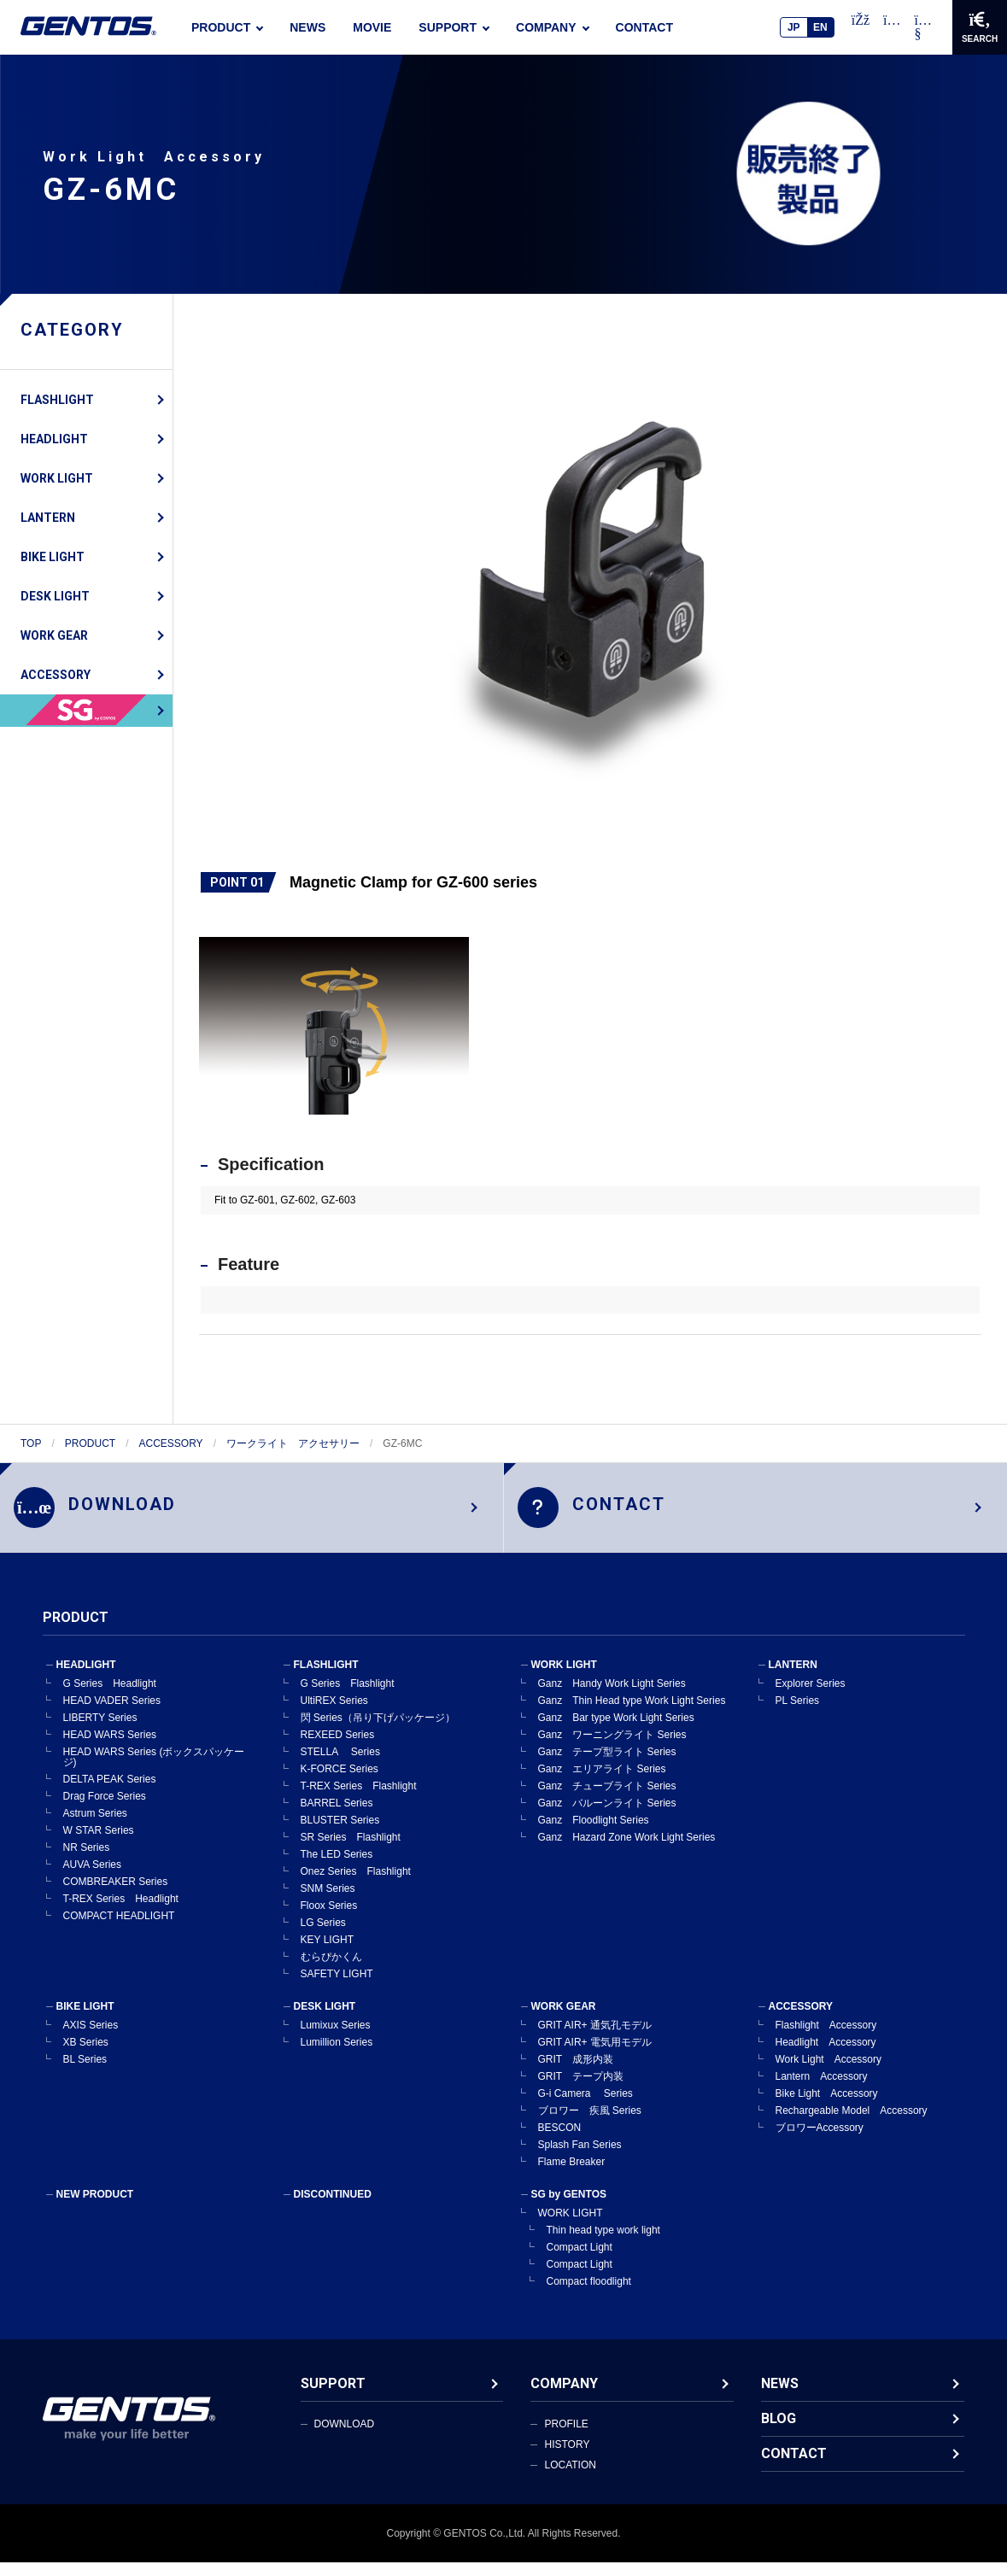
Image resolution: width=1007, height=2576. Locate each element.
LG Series (323, 1936)
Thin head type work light (603, 2244)
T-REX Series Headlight (121, 1912)
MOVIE (372, 27)
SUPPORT (448, 27)
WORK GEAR (54, 635)
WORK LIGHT (56, 478)
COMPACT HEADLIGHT (119, 1929)
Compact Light (579, 2261)
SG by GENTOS (568, 2208)
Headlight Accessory (826, 2056)
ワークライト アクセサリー (293, 1443)
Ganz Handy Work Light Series (612, 1697)
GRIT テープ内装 (581, 2090)
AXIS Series (91, 2039)
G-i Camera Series (585, 2107)
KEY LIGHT (327, 1953)
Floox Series (329, 1919)
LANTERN (47, 517)
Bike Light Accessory (827, 2107)
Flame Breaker (572, 2175)
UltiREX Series (334, 1714)
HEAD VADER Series (112, 1714)
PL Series (798, 1714)
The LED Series (337, 1868)
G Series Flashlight (348, 1697)
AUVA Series (92, 1878)
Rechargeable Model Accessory (852, 2124)
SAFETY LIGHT (337, 1987)
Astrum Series (95, 1827)
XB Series (85, 2056)
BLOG (778, 2432)
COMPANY (546, 27)
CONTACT (644, 27)
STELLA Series (340, 1765)
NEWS (307, 27)
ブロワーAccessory (820, 2141)
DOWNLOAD (344, 2438)
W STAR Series (98, 1844)
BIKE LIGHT (52, 557)
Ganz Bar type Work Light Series (616, 1731)
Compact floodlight (589, 2295)
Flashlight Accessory (826, 2039)
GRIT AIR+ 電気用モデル (595, 2056)
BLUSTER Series (340, 1834)
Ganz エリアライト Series (602, 1783)
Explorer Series (811, 1697)
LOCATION (569, 2479)
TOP (30, 1443)
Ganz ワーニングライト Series (612, 1748)
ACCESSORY (55, 675)
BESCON (560, 2141)
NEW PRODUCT (95, 2208)
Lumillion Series (337, 2056)
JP (793, 27)
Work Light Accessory (828, 2073)
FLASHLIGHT (57, 400)
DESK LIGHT (55, 596)
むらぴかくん (331, 1970)
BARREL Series (337, 1817)
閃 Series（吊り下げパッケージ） (378, 1731)
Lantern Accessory (822, 2090)
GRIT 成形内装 (575, 2073)
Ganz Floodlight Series (593, 1834)
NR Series (86, 1861)
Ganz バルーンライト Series (607, 1817)
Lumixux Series (336, 2039)
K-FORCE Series (339, 1783)
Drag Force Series (104, 1810)
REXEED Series (338, 1748)
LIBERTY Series (100, 1731)
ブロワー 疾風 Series (589, 2124)
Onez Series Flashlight (356, 1885)
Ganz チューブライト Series (607, 1800)
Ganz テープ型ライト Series (607, 1765)
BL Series (85, 2073)
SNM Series (328, 1902)
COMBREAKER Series (115, 1895)
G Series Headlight (109, 1697)
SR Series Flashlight (351, 1851)
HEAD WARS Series (110, 1748)
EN (820, 27)
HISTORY (566, 2458)
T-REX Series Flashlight (359, 1800)
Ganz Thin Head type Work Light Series (632, 1714)
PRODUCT (220, 27)
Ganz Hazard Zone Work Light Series (627, 1851)
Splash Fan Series (580, 2158)
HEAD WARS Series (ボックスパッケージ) (154, 1770)
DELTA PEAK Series (109, 1793)
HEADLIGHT (54, 439)
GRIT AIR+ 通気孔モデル (595, 2039)
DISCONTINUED (333, 2208)
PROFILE (566, 2438)
